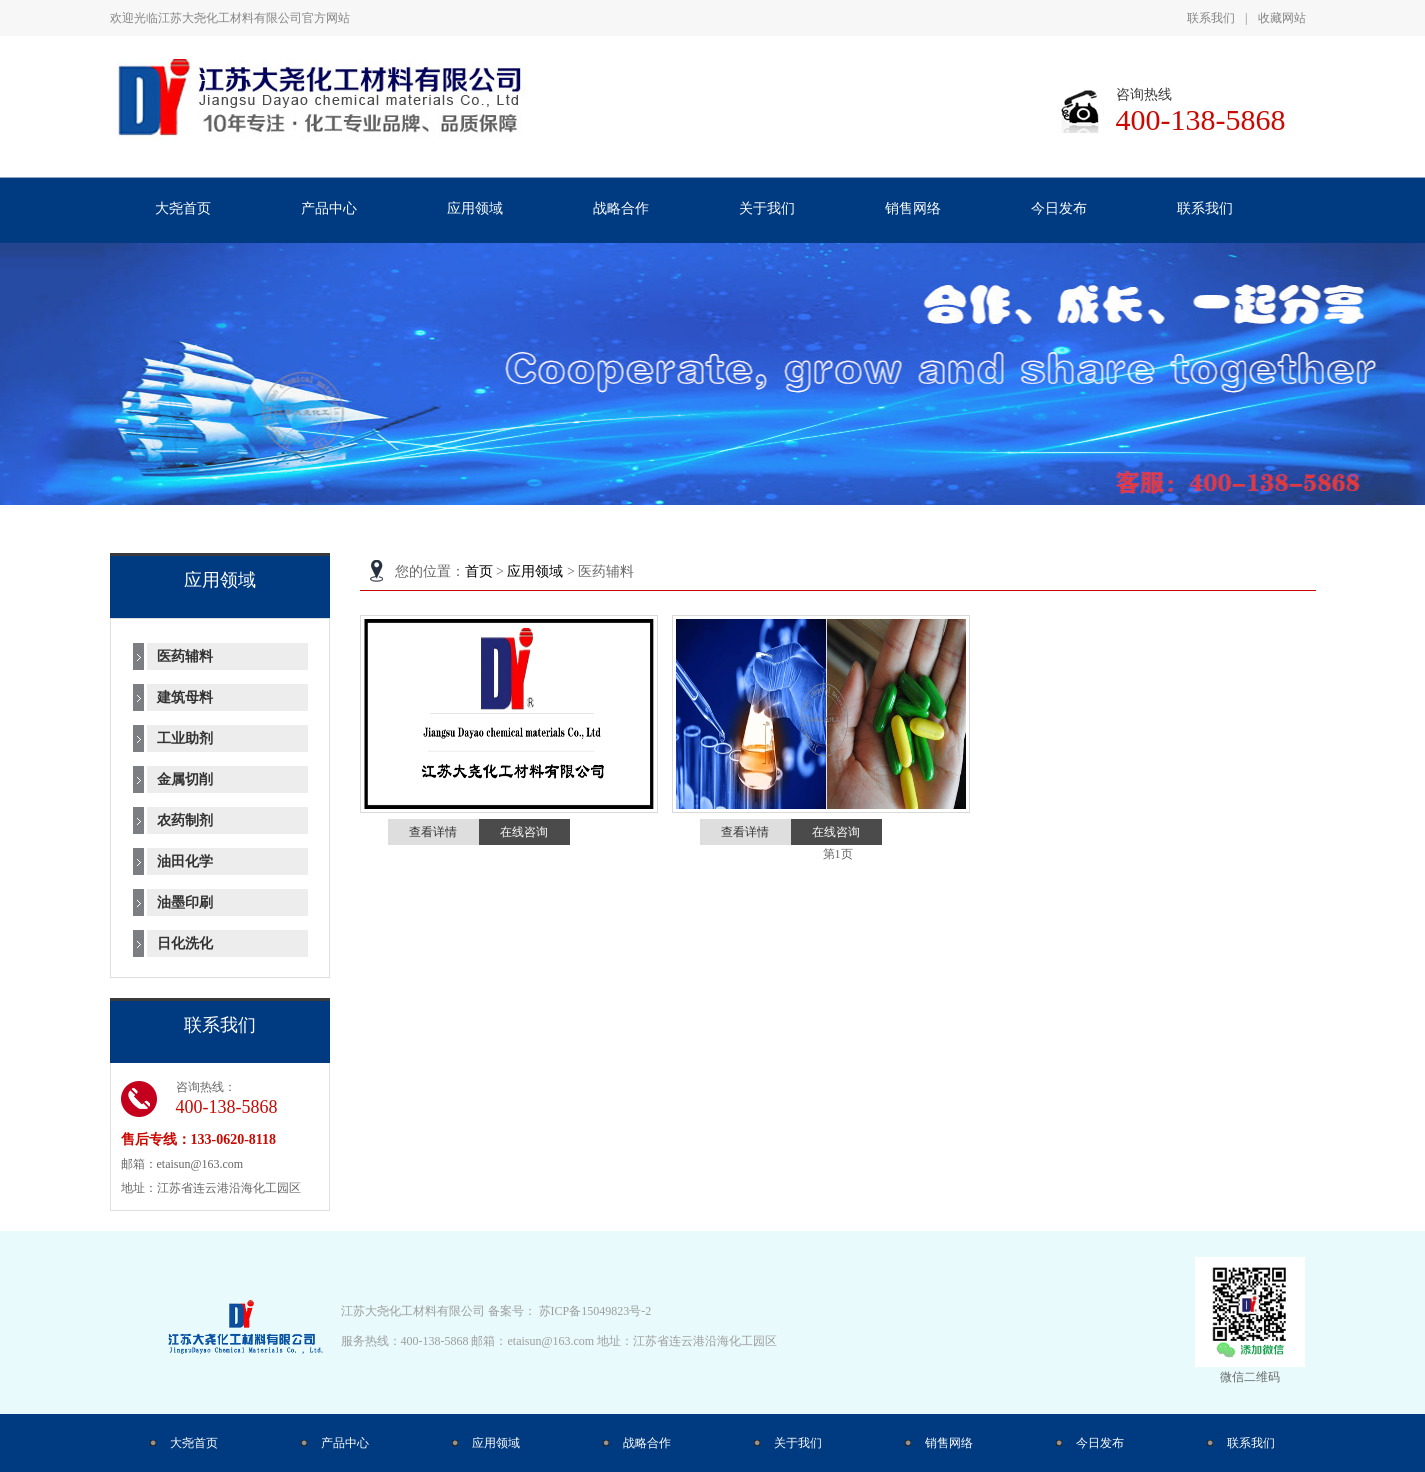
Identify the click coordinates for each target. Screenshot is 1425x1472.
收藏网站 (1282, 18)
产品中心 (345, 1443)
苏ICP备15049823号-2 (595, 1311)
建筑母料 (185, 697)
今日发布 (1100, 1443)
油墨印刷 (185, 902)
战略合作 (647, 1443)
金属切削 (185, 779)
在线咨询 (524, 832)
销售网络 (949, 1443)
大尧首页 (194, 1443)
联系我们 (1211, 18)
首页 (479, 571)
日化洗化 (185, 943)
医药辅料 (185, 656)
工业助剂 (185, 738)
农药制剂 (185, 820)
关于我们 (798, 1443)
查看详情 (433, 832)
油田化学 (185, 861)
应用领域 (535, 571)
